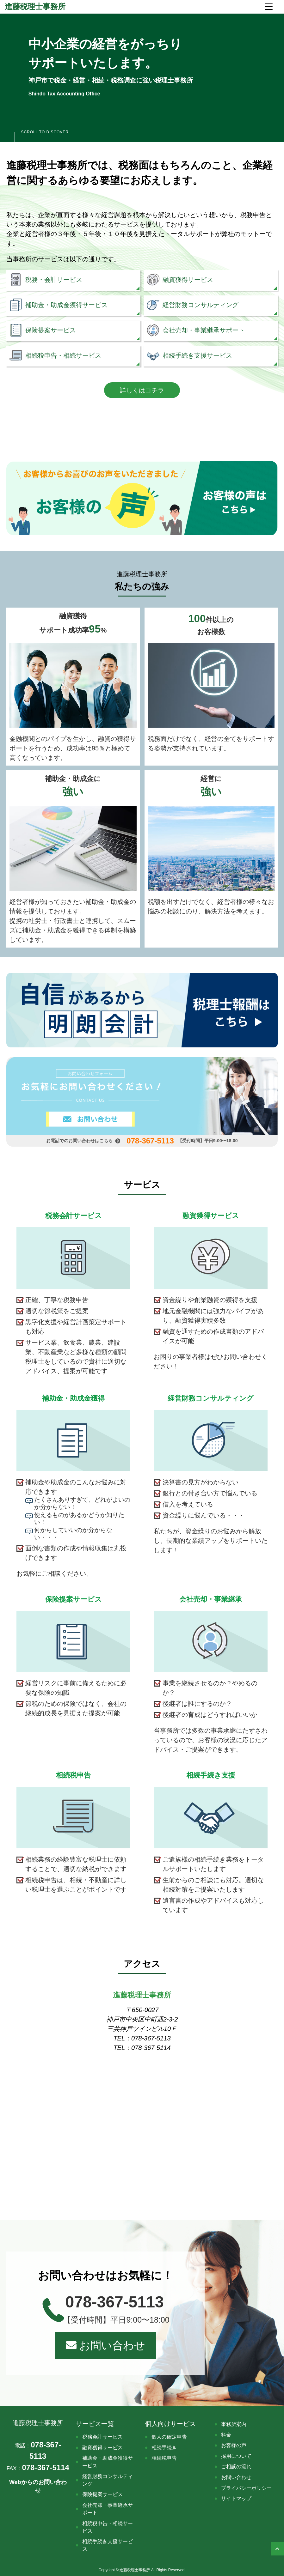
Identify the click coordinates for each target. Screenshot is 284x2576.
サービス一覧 (95, 2423)
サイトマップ (236, 2498)
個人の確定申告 (169, 2437)
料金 (226, 2435)
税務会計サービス (102, 2437)
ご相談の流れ (236, 2466)
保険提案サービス (102, 2494)
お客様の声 (233, 2445)
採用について (236, 2456)
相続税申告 (164, 2458)
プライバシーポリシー (246, 2488)
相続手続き (164, 2447)
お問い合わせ (105, 2345)
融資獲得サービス (102, 2447)
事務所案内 (233, 2424)
